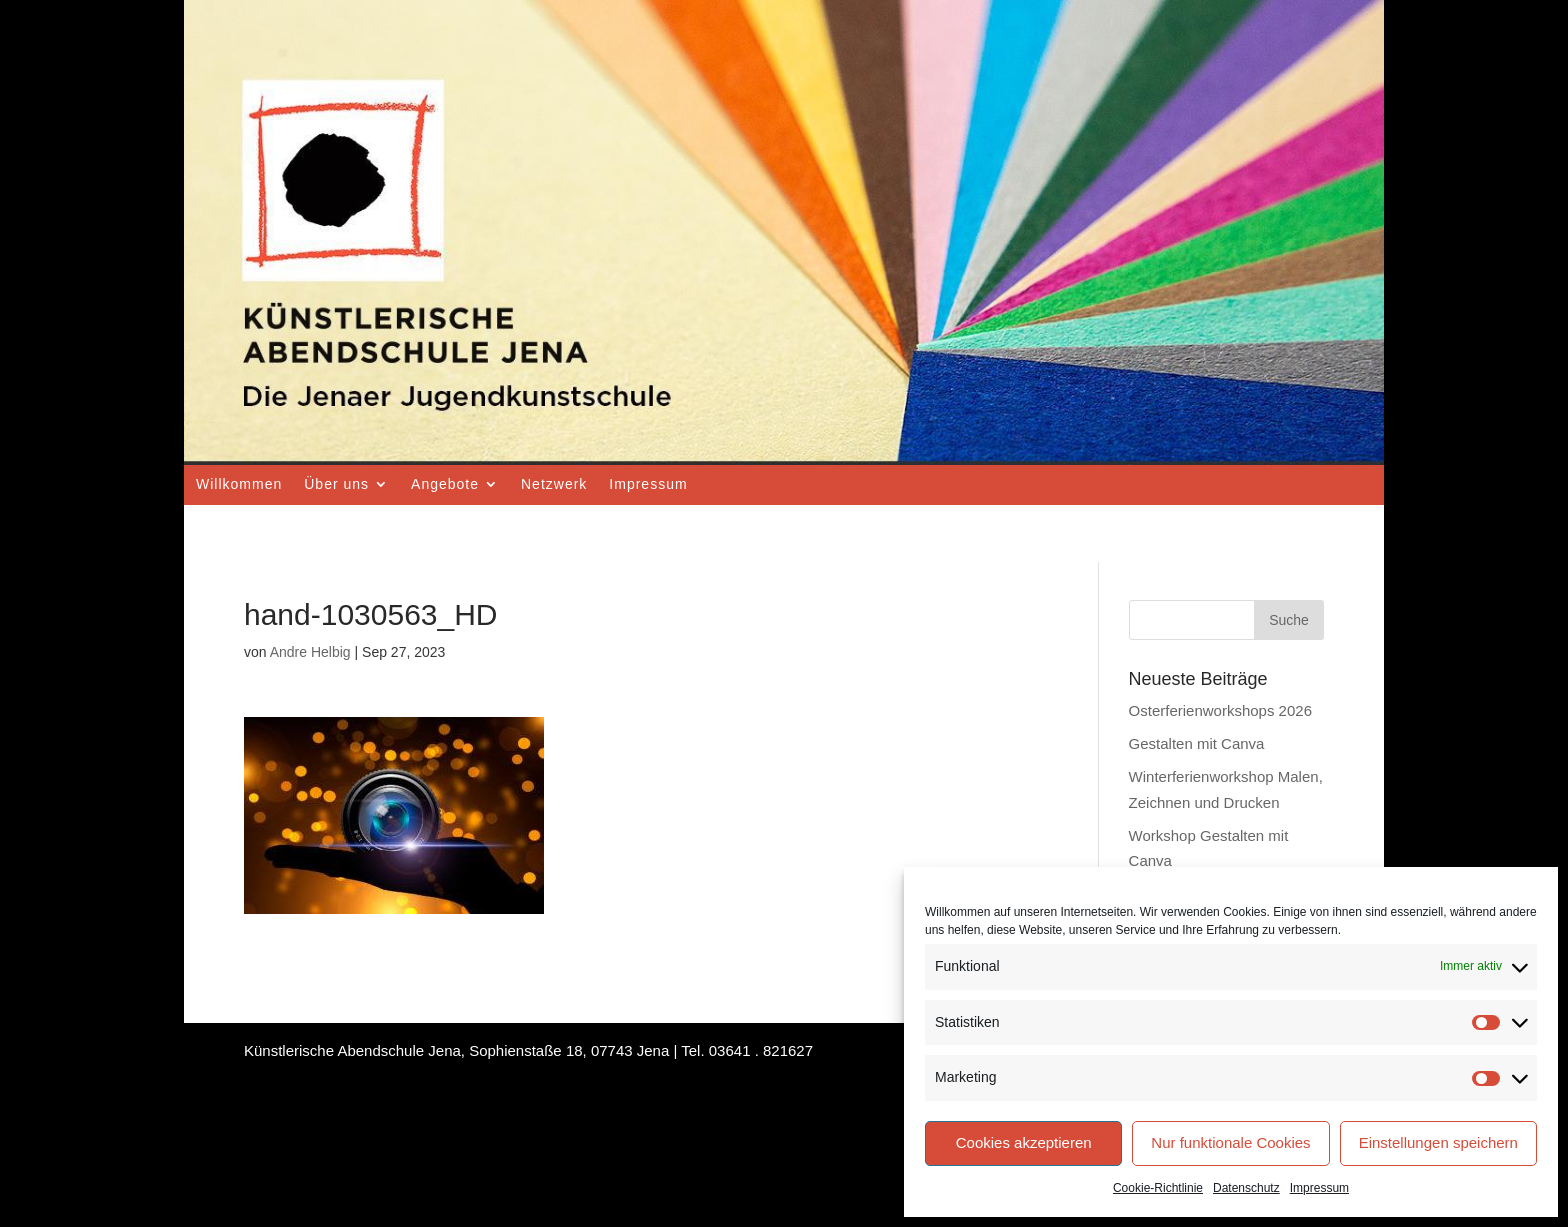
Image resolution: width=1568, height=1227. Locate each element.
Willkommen (239, 484)
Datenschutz (1246, 1188)
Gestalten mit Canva (1197, 743)
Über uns (336, 484)
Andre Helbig (310, 652)
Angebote (445, 484)
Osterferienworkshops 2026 (1220, 710)
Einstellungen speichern (1438, 1142)
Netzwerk (554, 484)
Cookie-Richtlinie (1158, 1188)
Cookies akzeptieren (1024, 1142)
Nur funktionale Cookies (1230, 1142)
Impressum (1319, 1188)
